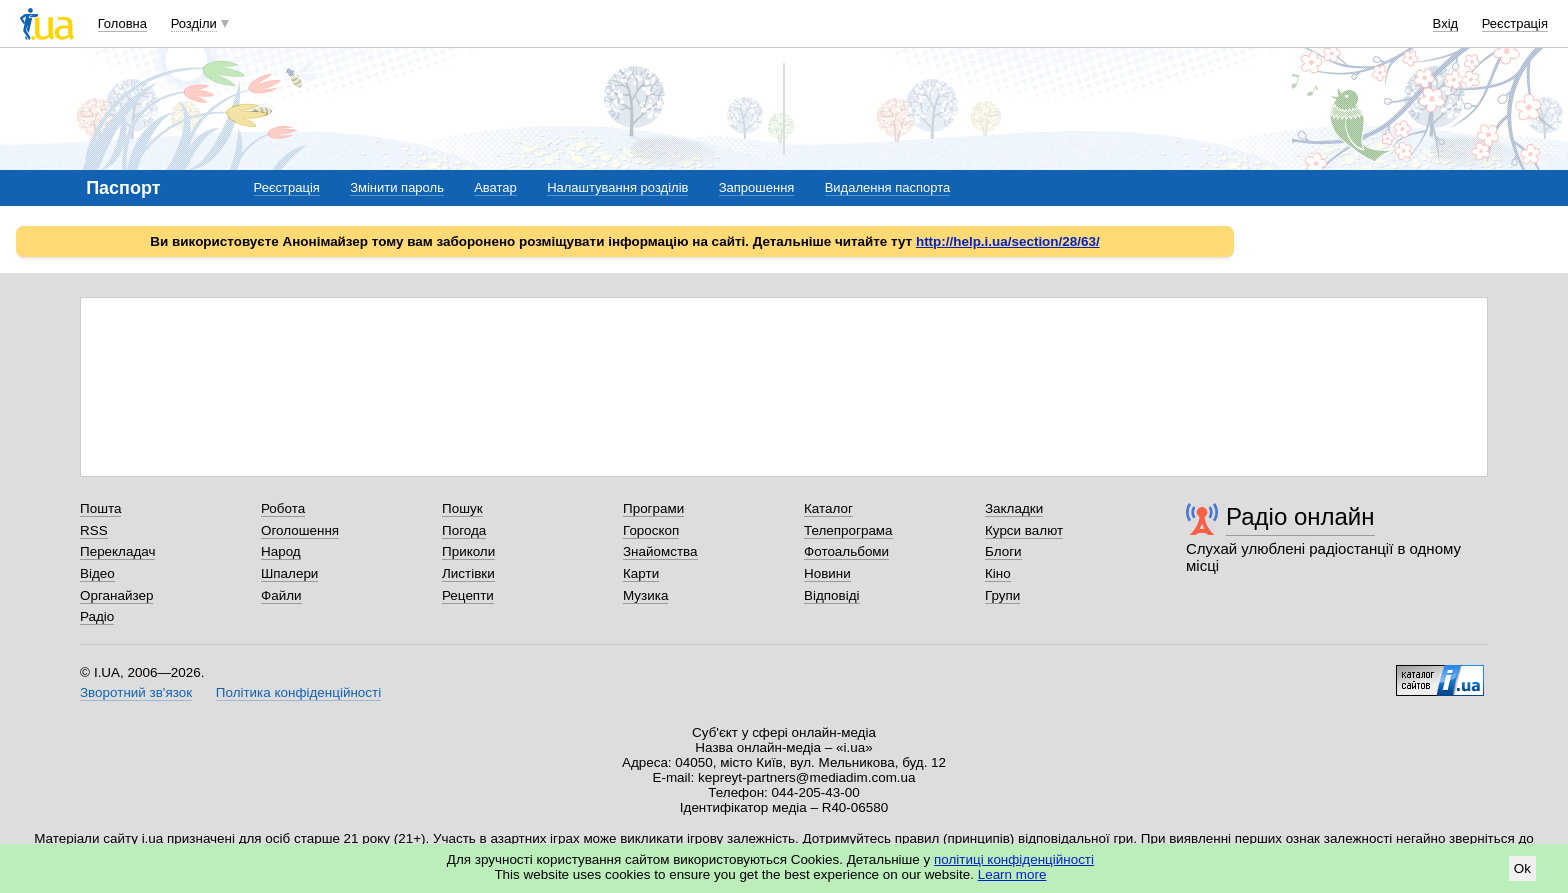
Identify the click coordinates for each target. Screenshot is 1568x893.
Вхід (1446, 23)
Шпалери (289, 573)
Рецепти (468, 595)
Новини (827, 573)
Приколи (468, 551)
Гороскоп (651, 530)
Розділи (194, 23)
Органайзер (116, 595)
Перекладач (117, 551)
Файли (281, 595)
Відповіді (832, 595)
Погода (464, 530)
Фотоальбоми (846, 551)
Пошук (462, 508)
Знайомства (660, 551)
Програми (653, 508)
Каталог (828, 508)
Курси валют (1024, 530)
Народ (281, 551)
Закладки (1014, 508)
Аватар (495, 187)
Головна (122, 23)
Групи (1002, 595)
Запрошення (757, 187)
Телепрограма (848, 530)
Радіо (97, 616)
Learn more (1012, 874)
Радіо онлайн (1300, 516)
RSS (94, 530)
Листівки (468, 573)
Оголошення (300, 530)
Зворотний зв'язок (136, 692)
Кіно (998, 573)
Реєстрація (1515, 23)
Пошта (100, 508)
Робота (283, 508)
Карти (641, 573)
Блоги (1003, 551)
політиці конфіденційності (1014, 859)
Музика (645, 595)
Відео (97, 573)
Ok (1522, 868)
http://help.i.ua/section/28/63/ (1008, 241)
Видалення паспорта (888, 187)
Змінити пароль (397, 187)
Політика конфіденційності (298, 692)
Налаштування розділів (617, 187)
